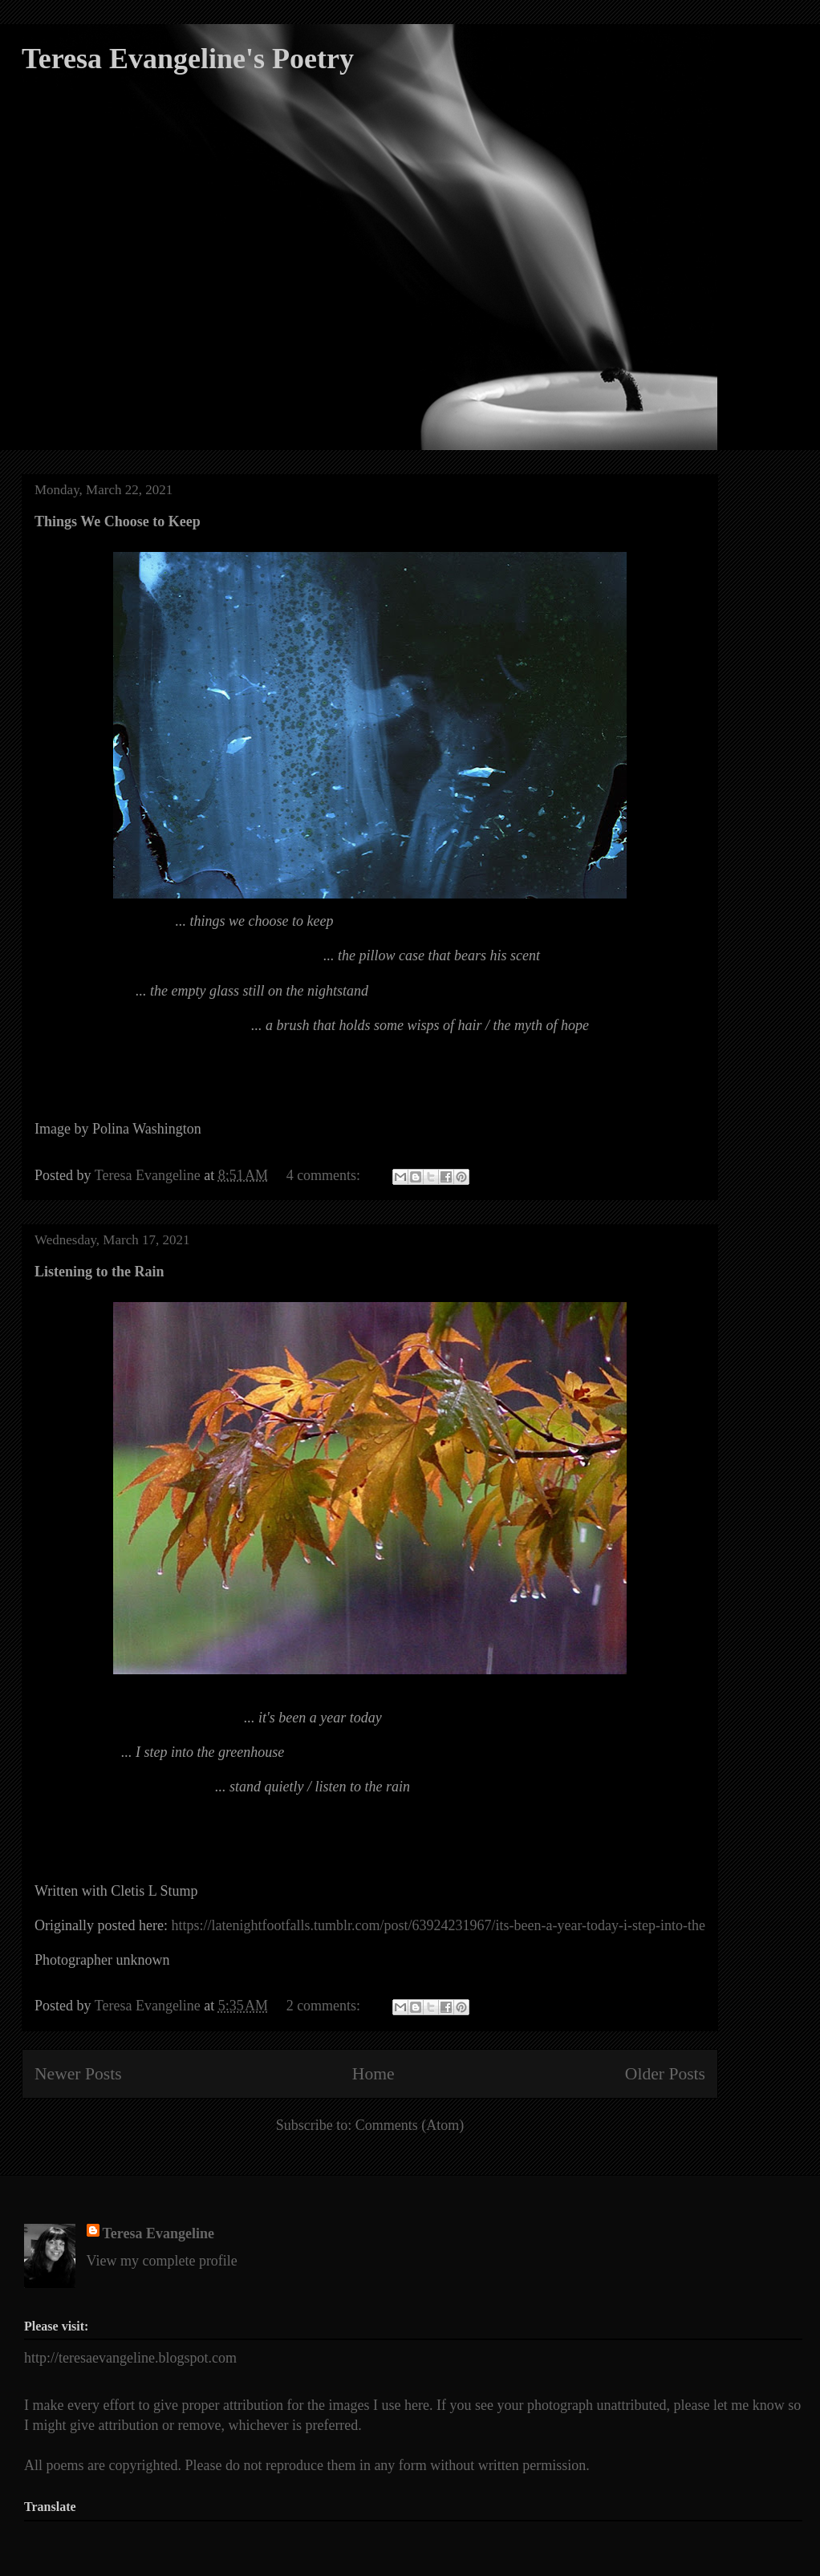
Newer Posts (78, 2073)
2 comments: (325, 2006)
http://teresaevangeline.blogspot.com (130, 2358)
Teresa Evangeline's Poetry (188, 59)
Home (373, 2073)
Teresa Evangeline (159, 2233)
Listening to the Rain (99, 1272)
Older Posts (665, 2073)
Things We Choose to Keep (118, 521)
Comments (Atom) (410, 2125)
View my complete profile (162, 2261)
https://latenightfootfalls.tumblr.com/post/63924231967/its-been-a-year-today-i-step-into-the (438, 1925)
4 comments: (325, 1175)
